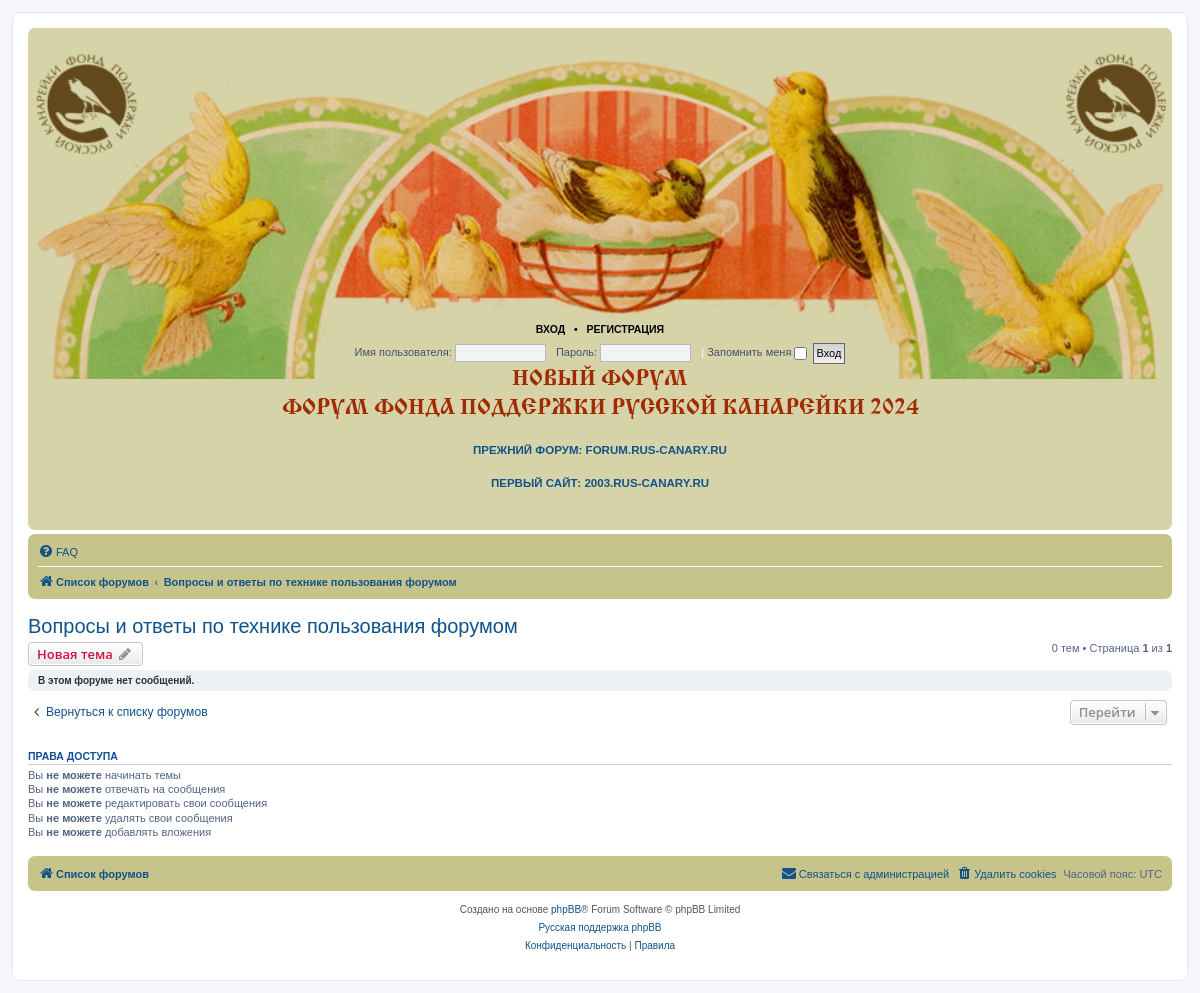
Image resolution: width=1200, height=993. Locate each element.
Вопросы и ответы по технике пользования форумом (273, 626)
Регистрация (625, 329)
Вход (550, 329)
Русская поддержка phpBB (599, 927)
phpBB (566, 909)
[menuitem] (58, 552)
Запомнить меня (757, 352)
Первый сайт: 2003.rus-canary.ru (600, 483)
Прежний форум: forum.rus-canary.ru (600, 450)
